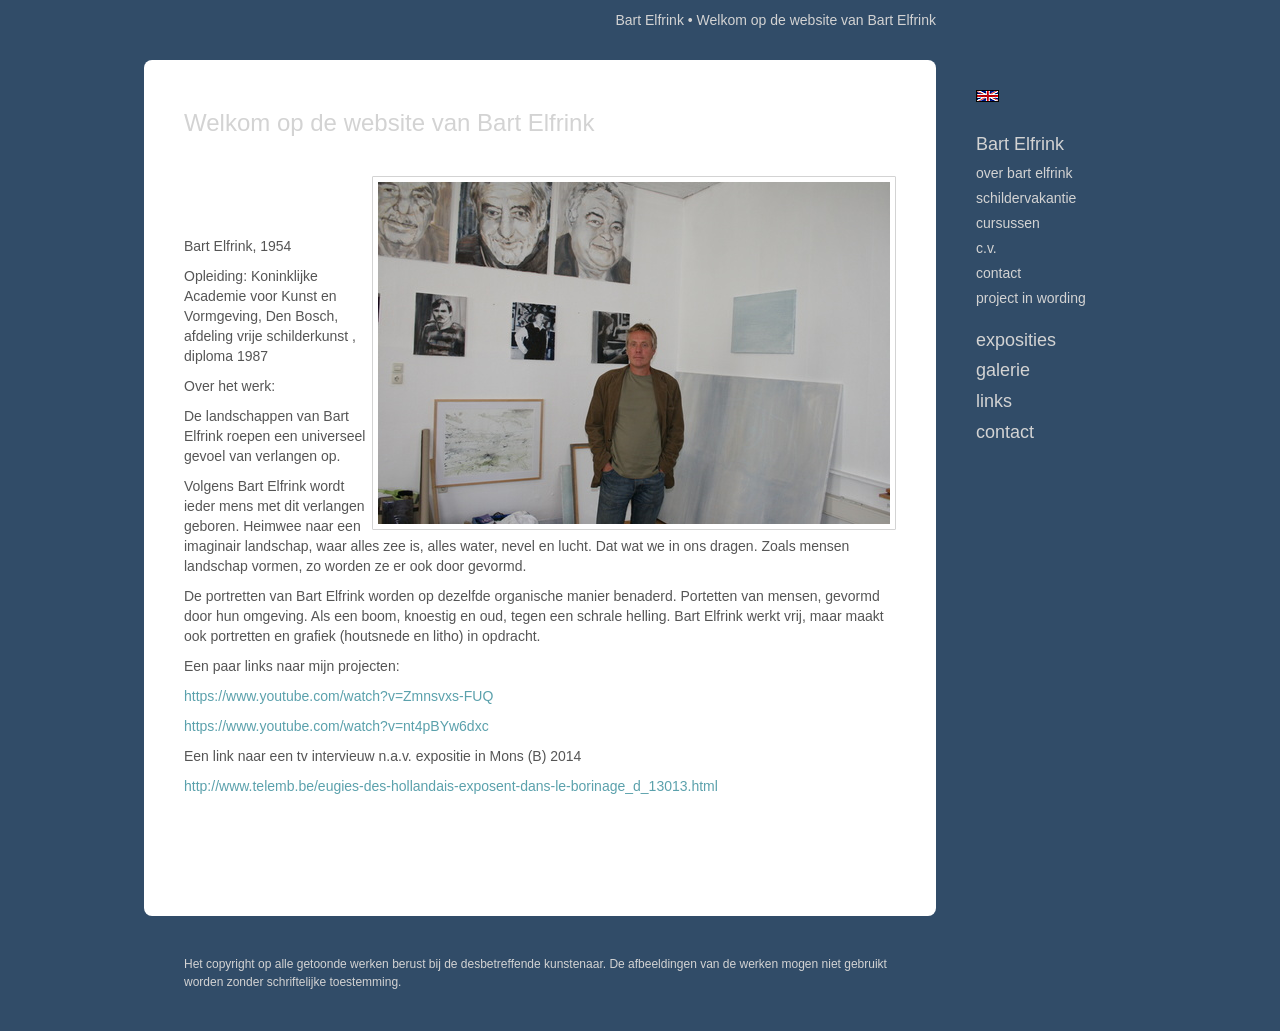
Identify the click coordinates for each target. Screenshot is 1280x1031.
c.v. (986, 248)
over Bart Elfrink (1024, 173)
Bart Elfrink (649, 20)
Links (994, 401)
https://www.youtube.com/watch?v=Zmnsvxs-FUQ (338, 696)
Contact (998, 273)
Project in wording (1031, 298)
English (987, 96)
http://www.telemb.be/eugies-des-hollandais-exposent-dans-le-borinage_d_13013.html (451, 786)
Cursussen (1008, 223)
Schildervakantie (1026, 198)
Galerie (1003, 370)
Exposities (1016, 340)
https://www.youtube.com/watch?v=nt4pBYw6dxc (336, 726)
